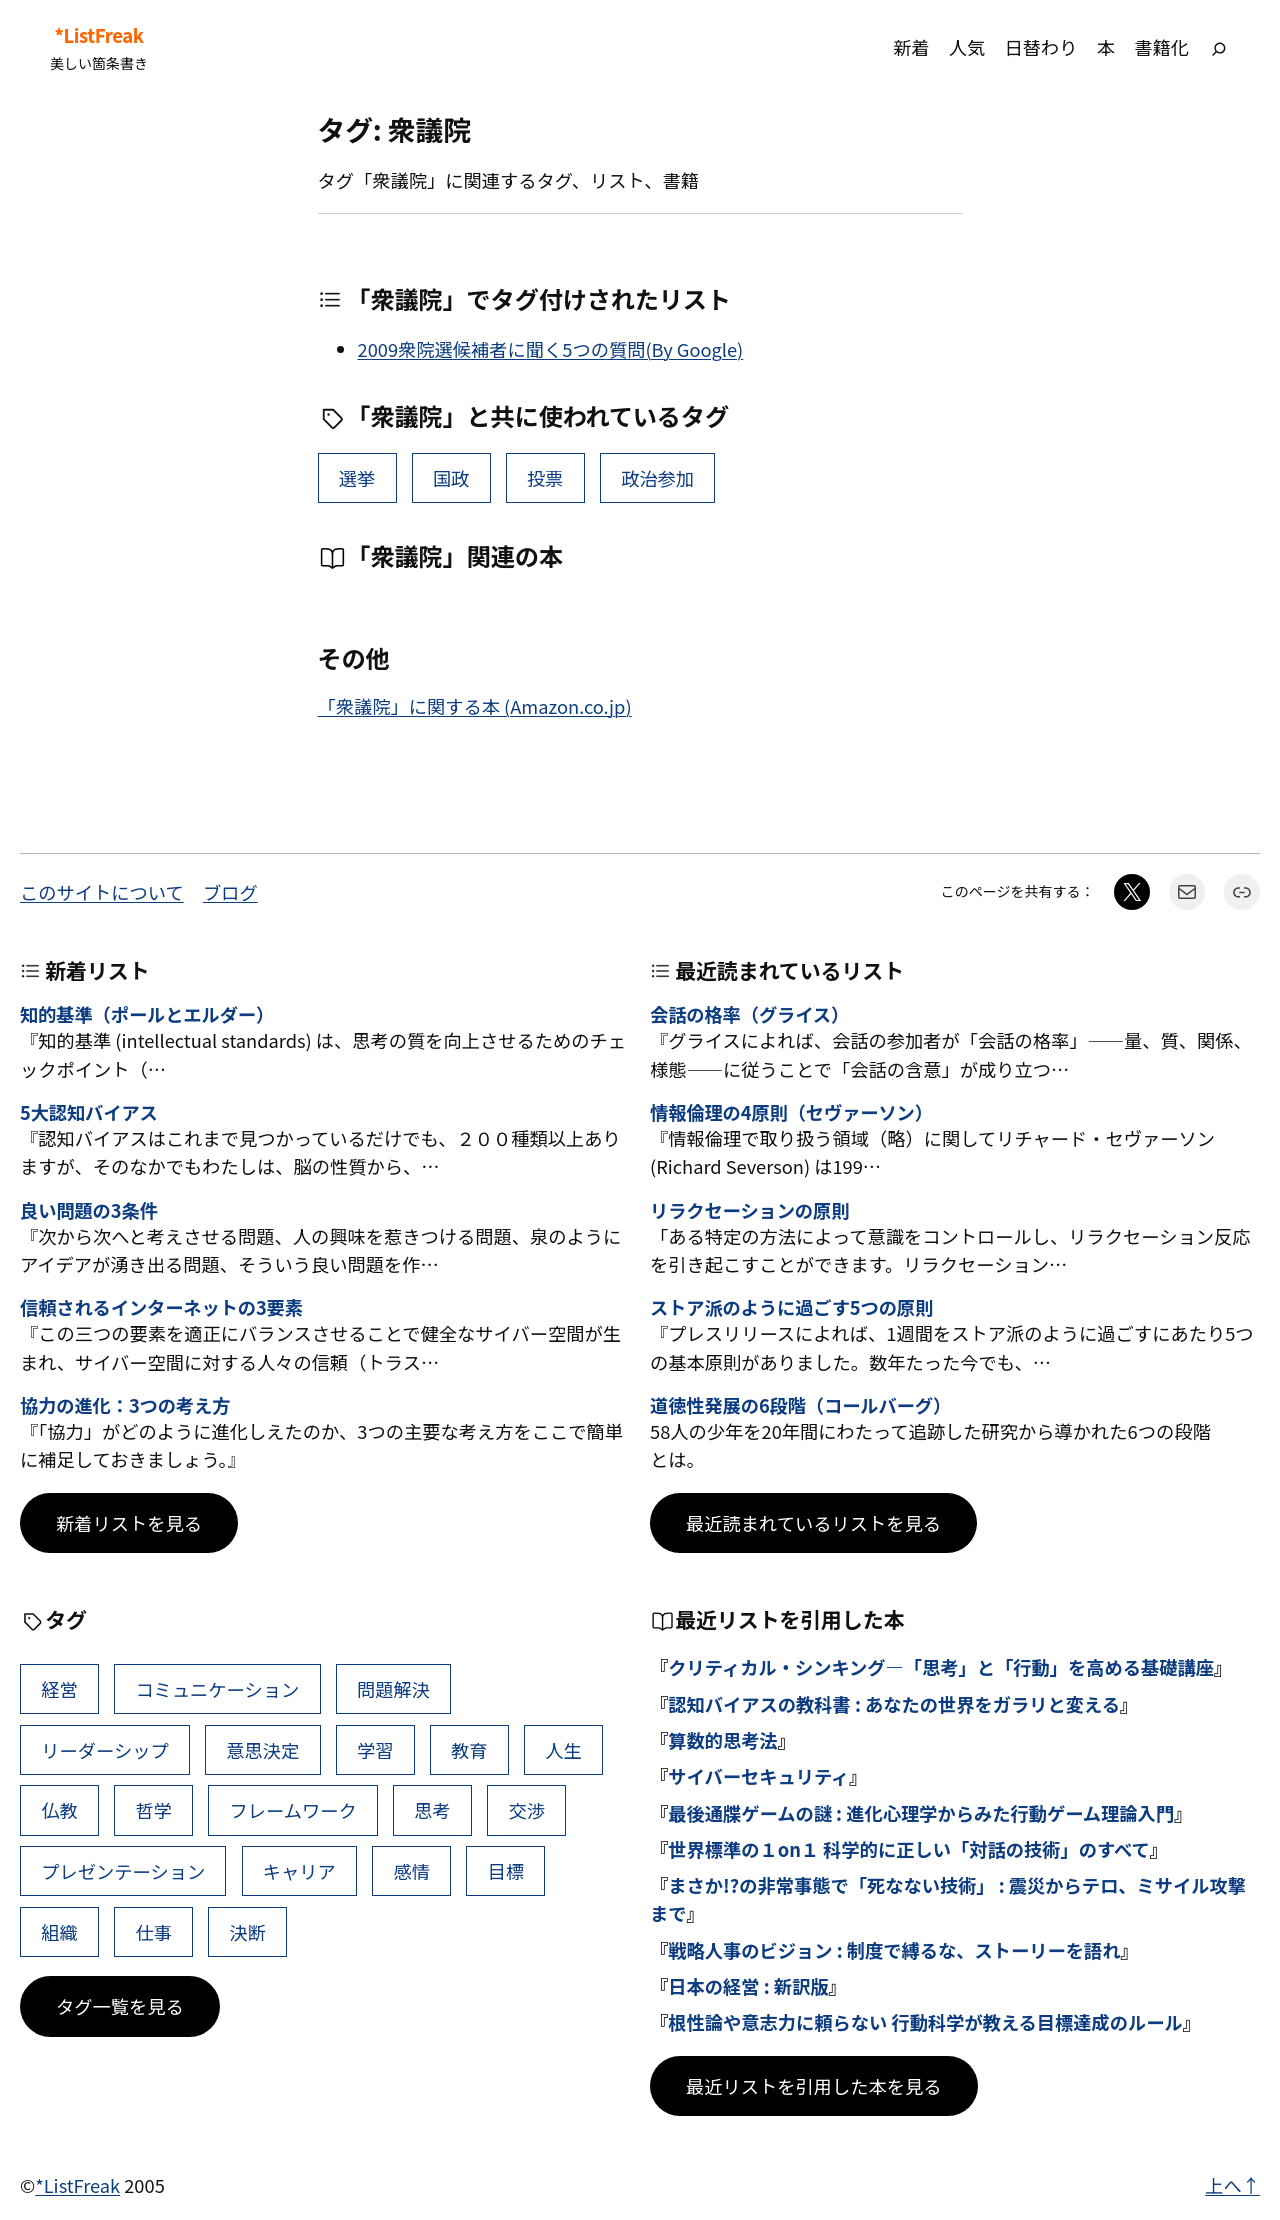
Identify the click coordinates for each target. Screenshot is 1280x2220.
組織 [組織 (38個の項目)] (59, 1932)
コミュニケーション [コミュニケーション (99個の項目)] (217, 1689)
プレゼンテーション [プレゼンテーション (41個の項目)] (123, 1871)
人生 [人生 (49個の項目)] (563, 1750)
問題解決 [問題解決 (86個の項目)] (393, 1689)
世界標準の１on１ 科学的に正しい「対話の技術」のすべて (909, 1849)
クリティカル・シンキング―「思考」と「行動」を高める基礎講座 (941, 1667)
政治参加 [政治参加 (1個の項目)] (657, 478)
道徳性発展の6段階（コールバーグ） (800, 1406)
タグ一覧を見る (120, 2006)
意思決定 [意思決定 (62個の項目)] (262, 1750)
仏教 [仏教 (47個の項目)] (59, 1810)
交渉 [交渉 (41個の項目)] (526, 1810)
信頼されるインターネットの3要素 (161, 1308)
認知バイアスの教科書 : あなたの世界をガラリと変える (894, 1704)
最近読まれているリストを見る (813, 1523)
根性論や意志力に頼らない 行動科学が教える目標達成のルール (925, 2022)
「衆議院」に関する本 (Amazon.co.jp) (475, 706)
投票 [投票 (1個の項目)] (545, 478)
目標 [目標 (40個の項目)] (506, 1871)
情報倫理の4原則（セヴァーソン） (791, 1113)
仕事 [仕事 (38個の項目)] (153, 1932)
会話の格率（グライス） (749, 1015)
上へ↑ (1232, 2185)
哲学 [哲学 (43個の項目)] (153, 1810)
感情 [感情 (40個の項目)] (411, 1871)
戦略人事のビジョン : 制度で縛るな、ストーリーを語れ (894, 1950)
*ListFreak (98, 35)
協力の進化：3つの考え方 (125, 1406)
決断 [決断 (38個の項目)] (248, 1932)
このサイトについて (102, 892)
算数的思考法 (723, 1740)
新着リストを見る (129, 1523)
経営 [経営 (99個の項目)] (59, 1689)
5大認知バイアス (89, 1113)
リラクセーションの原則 (749, 1211)
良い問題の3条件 (89, 1211)
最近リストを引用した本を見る (814, 2086)
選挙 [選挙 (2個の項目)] (357, 478)
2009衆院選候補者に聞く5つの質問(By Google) (551, 349)
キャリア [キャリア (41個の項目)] (299, 1871)
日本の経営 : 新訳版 (748, 1986)
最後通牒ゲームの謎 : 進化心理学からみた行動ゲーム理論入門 (921, 1813)
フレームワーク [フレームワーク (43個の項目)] (293, 1810)
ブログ (230, 892)
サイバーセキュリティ (758, 1776)
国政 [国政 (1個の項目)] (451, 478)
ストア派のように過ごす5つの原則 (791, 1308)
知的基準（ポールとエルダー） (147, 1015)
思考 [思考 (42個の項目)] (432, 1810)
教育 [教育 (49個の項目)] (469, 1750)
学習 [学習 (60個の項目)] (375, 1750)
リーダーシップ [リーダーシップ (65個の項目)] (104, 1750)
